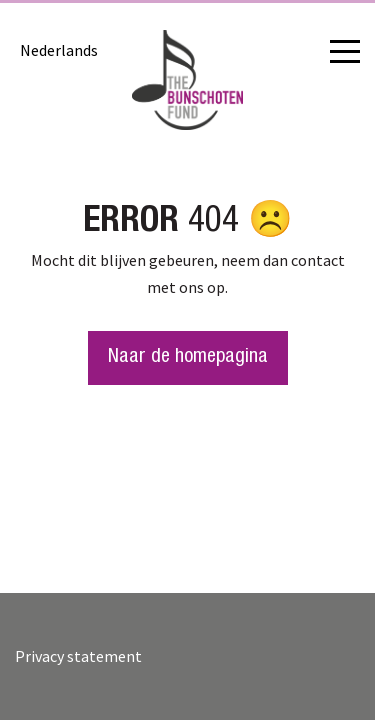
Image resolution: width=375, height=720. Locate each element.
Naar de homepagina (188, 358)
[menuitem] (59, 49)
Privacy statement (78, 656)
